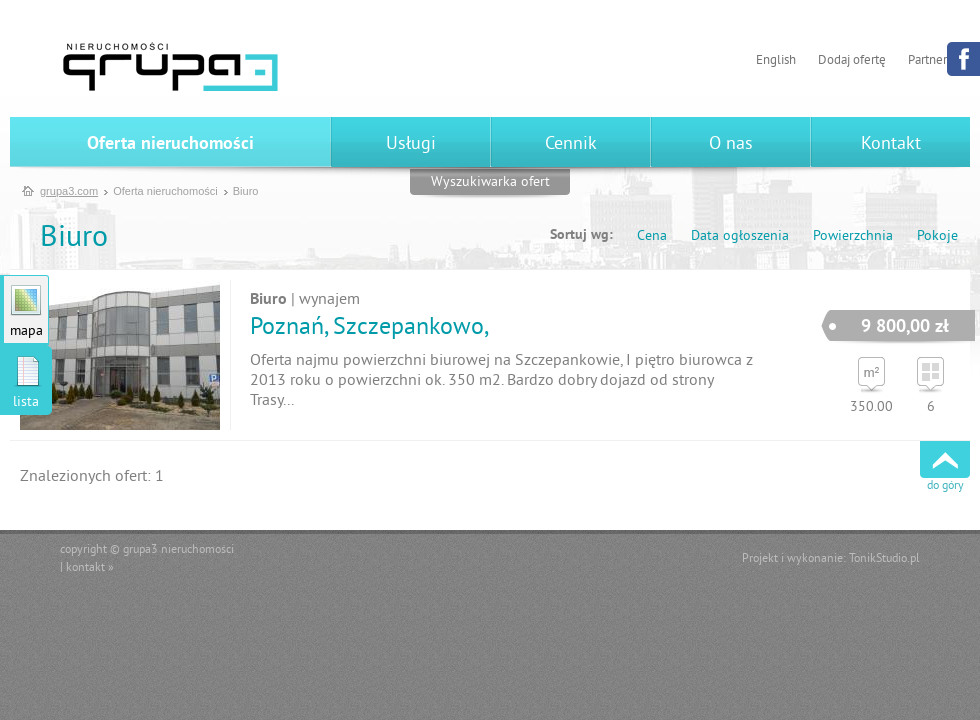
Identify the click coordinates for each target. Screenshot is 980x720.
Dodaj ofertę (852, 61)
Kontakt (891, 144)
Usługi (411, 144)
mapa (26, 331)
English (776, 61)
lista (26, 402)
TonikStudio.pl (884, 559)
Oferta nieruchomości (170, 144)
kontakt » (90, 568)
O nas (731, 144)
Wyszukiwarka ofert (490, 182)
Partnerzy (933, 61)
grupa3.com (69, 191)
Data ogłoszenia (740, 236)
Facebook (963, 59)
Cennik (571, 144)
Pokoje (937, 236)
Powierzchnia (853, 236)
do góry (945, 486)
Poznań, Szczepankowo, (369, 328)
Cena (652, 236)
